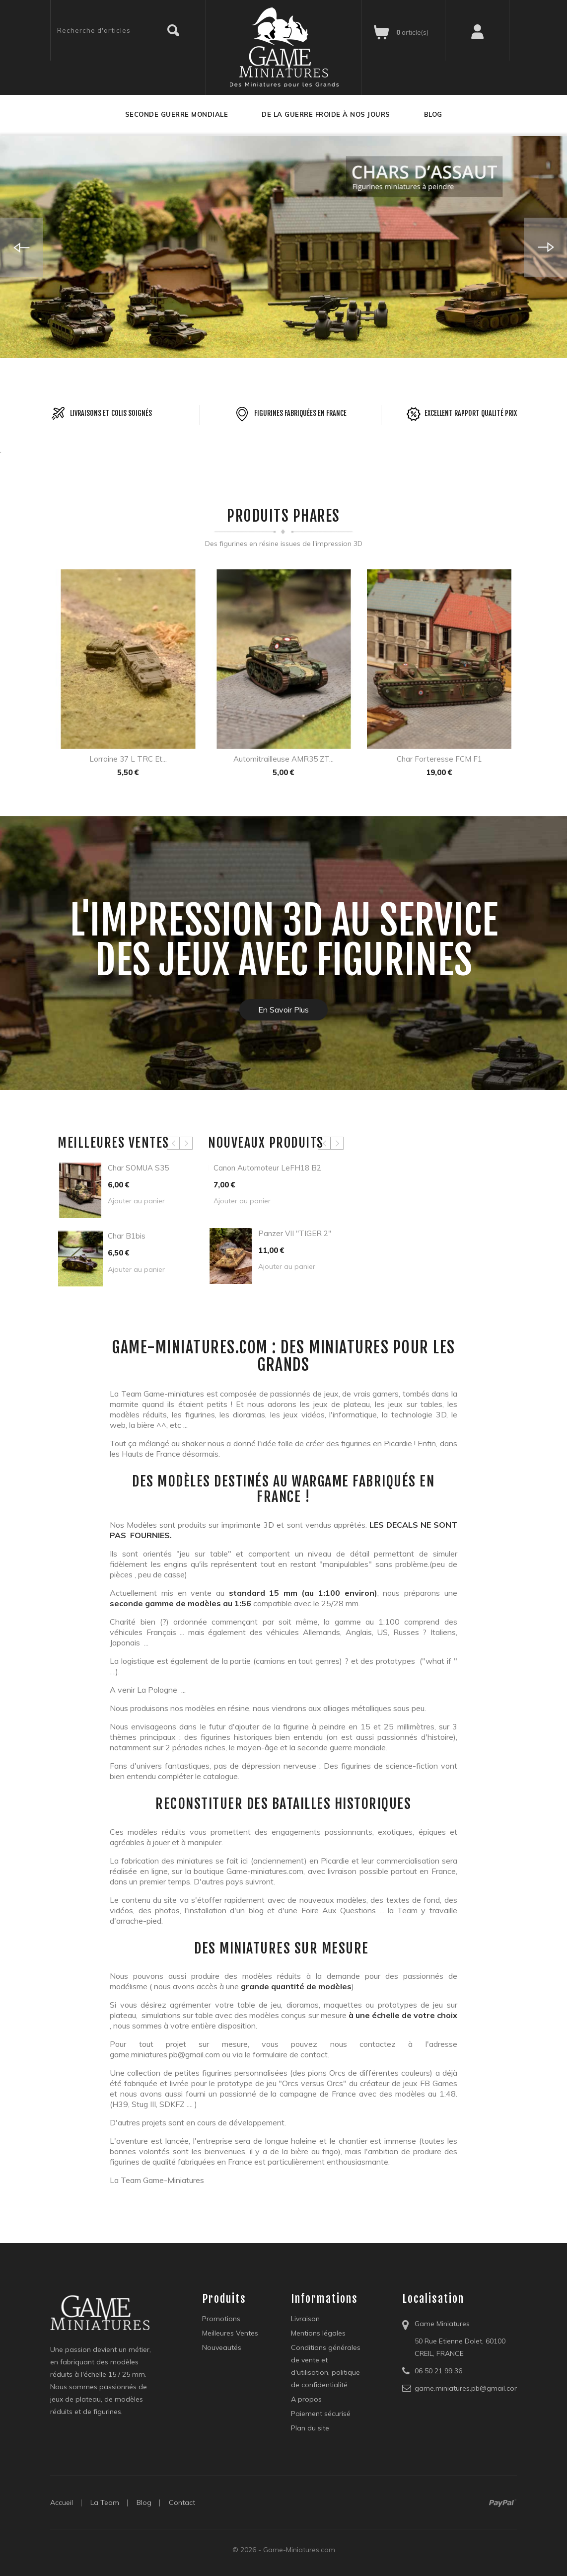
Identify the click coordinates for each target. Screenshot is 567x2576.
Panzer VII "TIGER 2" (294, 1233)
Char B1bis (126, 1236)
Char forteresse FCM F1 (439, 759)
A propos (306, 2399)
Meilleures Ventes (230, 2333)
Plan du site (310, 2427)
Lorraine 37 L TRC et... (128, 759)
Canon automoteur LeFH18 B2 (267, 1167)
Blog (433, 114)
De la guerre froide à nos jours (326, 114)
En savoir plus (283, 1010)
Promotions (221, 2318)
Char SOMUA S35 (138, 1167)
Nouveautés (221, 2347)
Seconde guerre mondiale (176, 114)
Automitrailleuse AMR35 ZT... (283, 759)
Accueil (61, 2502)
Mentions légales (318, 2333)
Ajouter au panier (136, 1200)
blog (144, 2502)
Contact (182, 2502)
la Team (104, 2502)
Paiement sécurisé (321, 2413)
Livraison (305, 2318)
